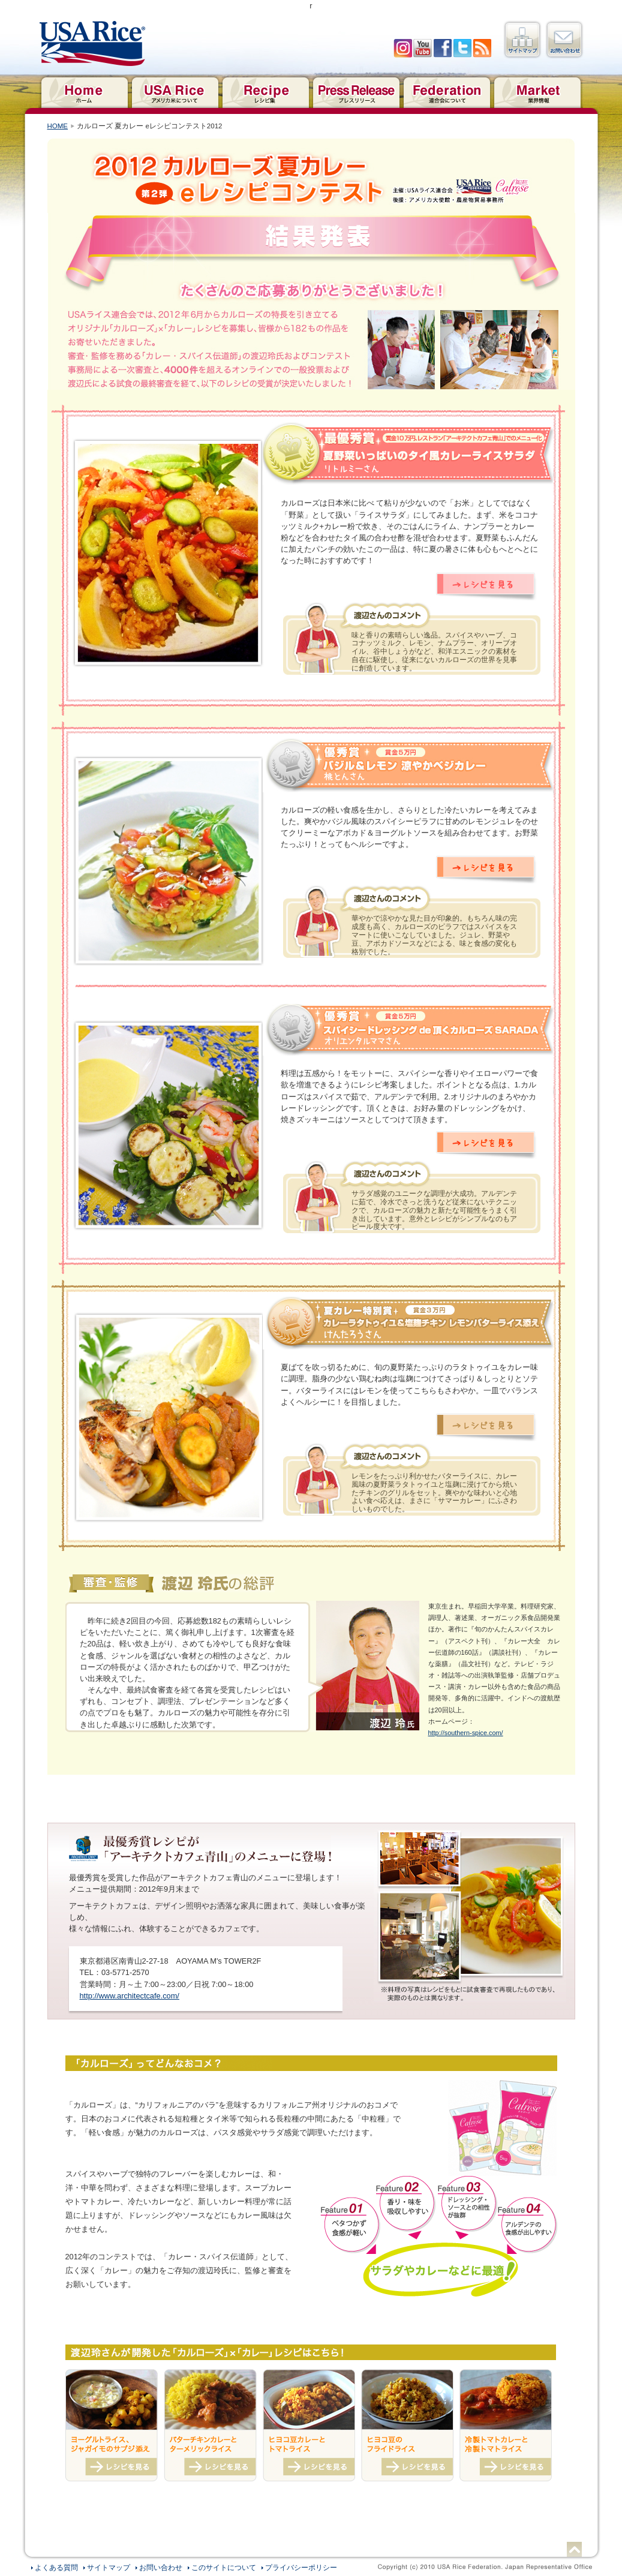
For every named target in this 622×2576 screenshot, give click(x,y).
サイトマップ (522, 39)
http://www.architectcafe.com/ (129, 1995)
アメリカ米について (175, 91)
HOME (57, 126)
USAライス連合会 (92, 44)
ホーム (84, 91)
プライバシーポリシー (301, 2567)
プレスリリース (356, 91)
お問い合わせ (564, 39)
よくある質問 (56, 2567)
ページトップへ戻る (574, 2549)
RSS (482, 48)
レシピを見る (486, 587)
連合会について (446, 91)
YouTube (422, 48)
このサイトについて (223, 2567)
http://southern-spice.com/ (465, 1732)
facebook (442, 48)
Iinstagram (402, 48)
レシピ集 (265, 91)
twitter (462, 48)
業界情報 (537, 91)
